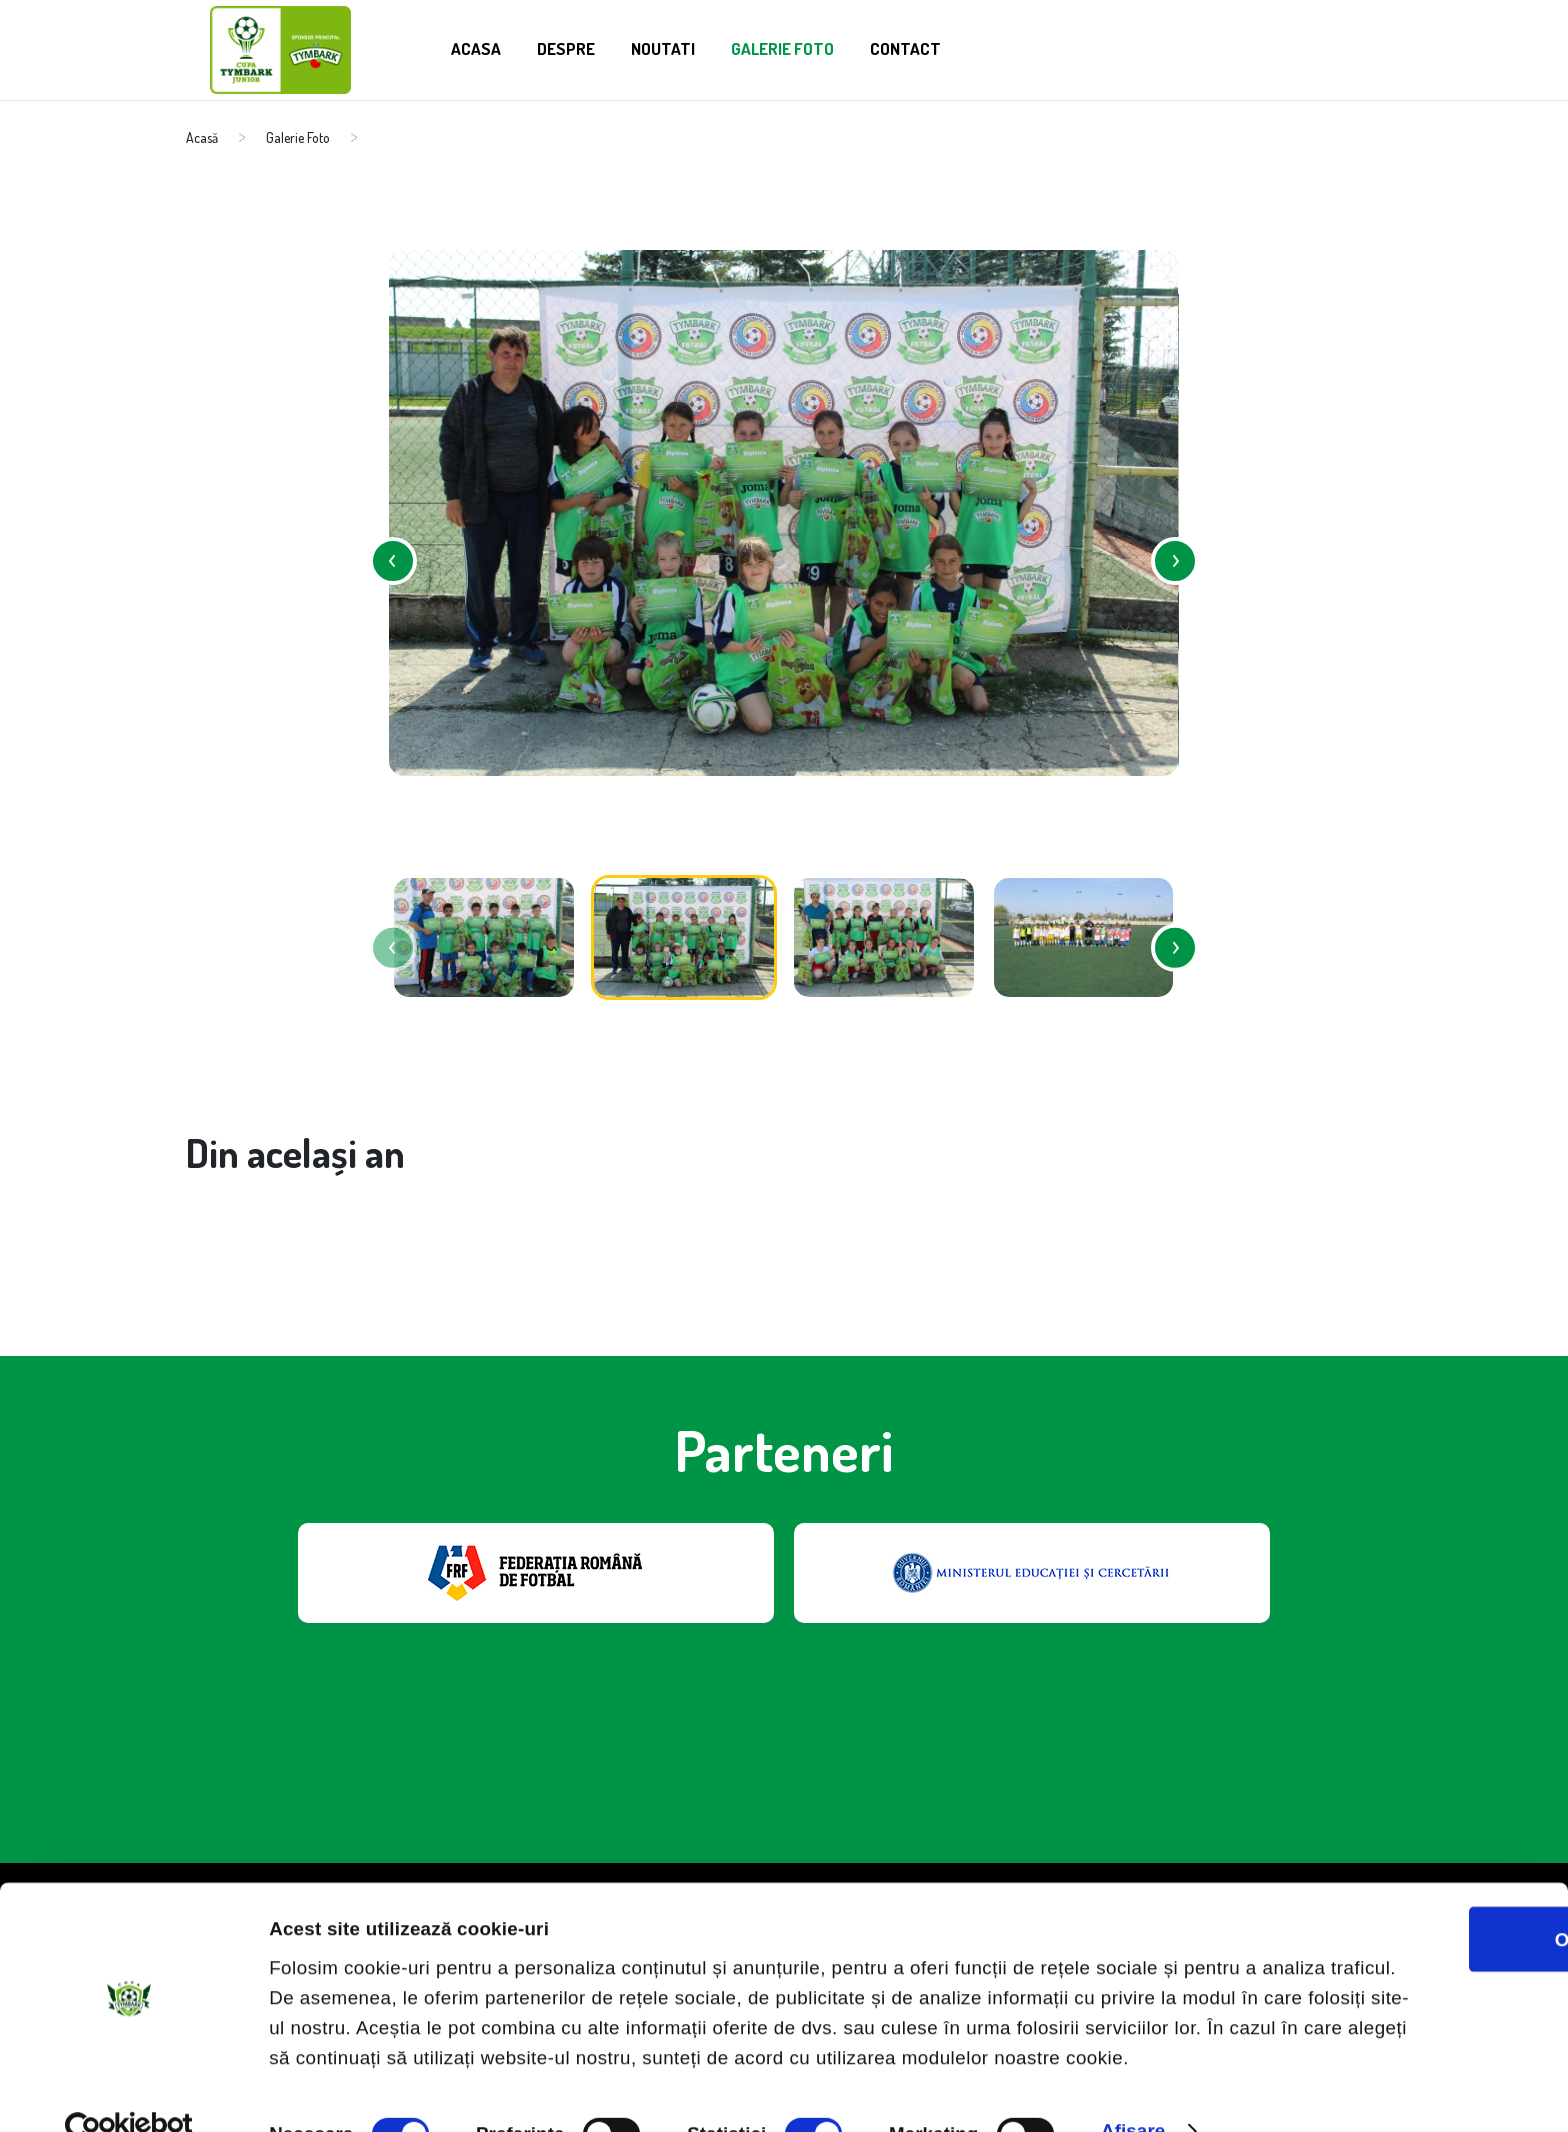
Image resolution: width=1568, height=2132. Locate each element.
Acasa (478, 47)
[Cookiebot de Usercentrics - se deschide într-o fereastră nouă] (129, 2090)
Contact (952, 47)
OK (1401, 1867)
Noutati (682, 47)
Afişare (1133, 2088)
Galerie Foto (815, 47)
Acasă (202, 137)
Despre (575, 47)
